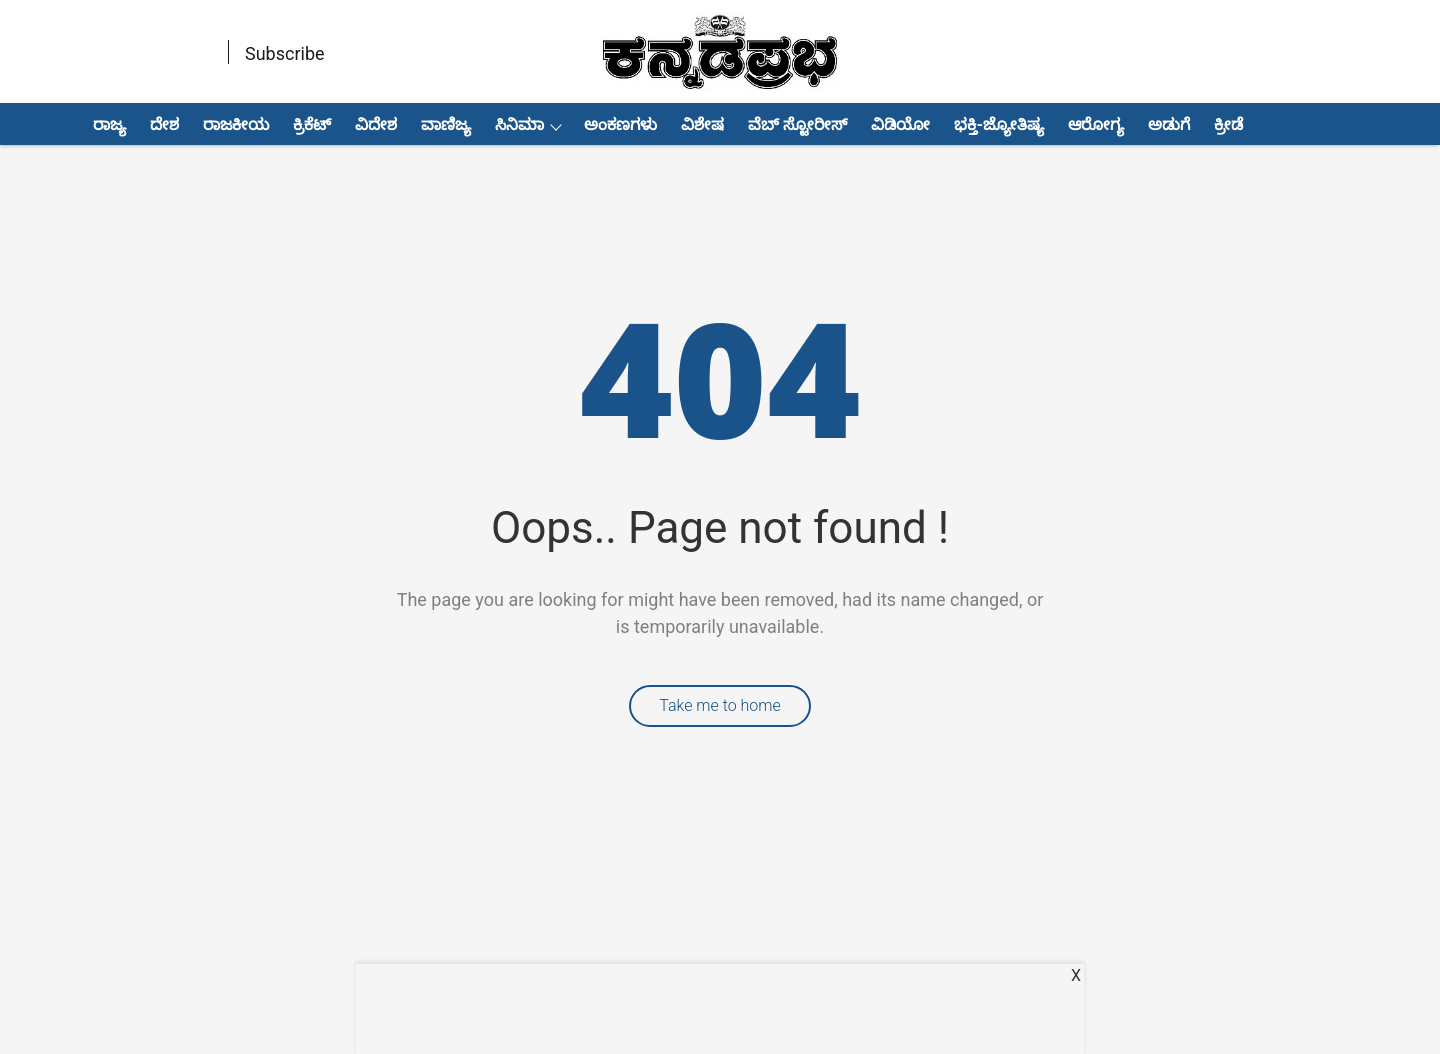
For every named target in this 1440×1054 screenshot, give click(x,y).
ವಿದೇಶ (376, 124)
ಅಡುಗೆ (1169, 124)
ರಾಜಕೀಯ (236, 124)
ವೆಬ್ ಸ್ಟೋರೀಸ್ (797, 124)
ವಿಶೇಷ (702, 124)
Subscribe (285, 53)
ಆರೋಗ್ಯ (1096, 124)
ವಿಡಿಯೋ (900, 124)
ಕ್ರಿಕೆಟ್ (312, 124)
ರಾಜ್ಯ (109, 124)
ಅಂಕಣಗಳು (620, 124)
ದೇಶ (164, 124)
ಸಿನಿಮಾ (519, 124)
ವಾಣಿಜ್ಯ (446, 124)
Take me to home (720, 705)
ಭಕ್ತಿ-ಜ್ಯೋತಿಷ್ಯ (999, 124)
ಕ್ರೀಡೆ (1228, 124)
